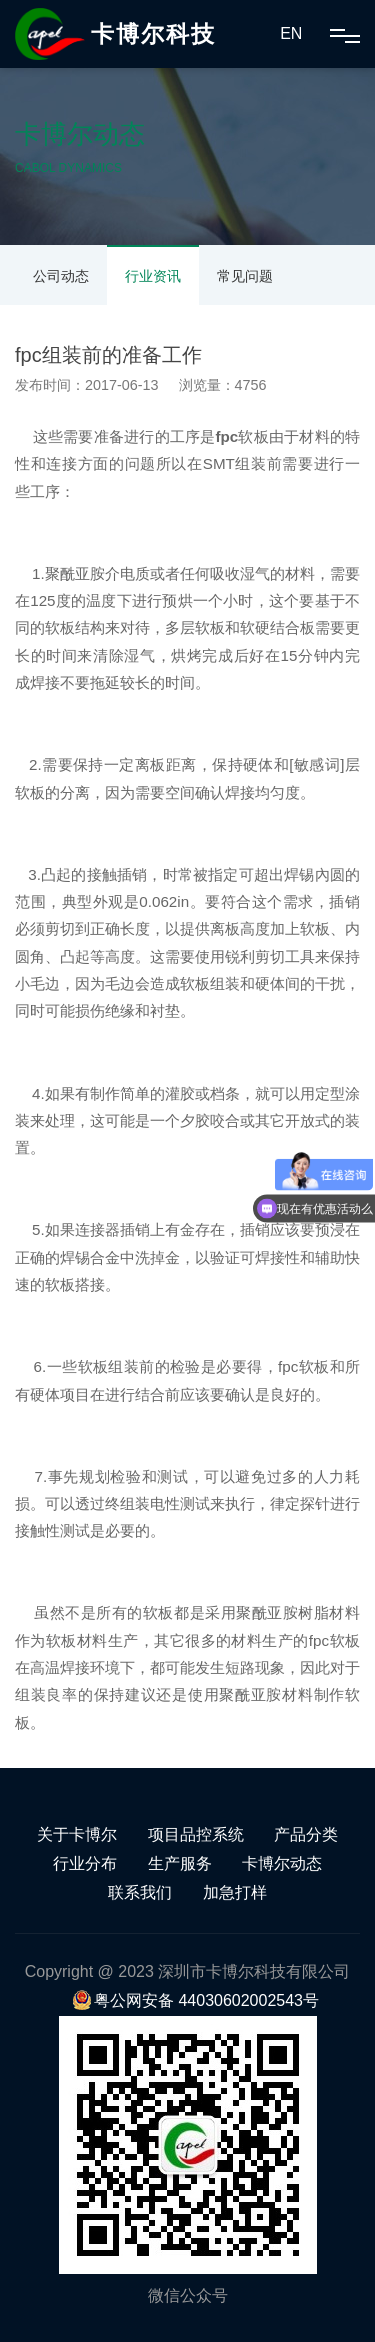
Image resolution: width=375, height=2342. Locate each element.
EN (291, 33)
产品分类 (306, 1834)
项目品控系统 (196, 1834)
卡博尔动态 (282, 1863)
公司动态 (61, 276)
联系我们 (140, 1892)
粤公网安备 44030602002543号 (195, 2000)
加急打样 (235, 1892)
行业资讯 (153, 276)
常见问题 (245, 276)
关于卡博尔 (77, 1834)
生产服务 (180, 1863)
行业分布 (85, 1863)
